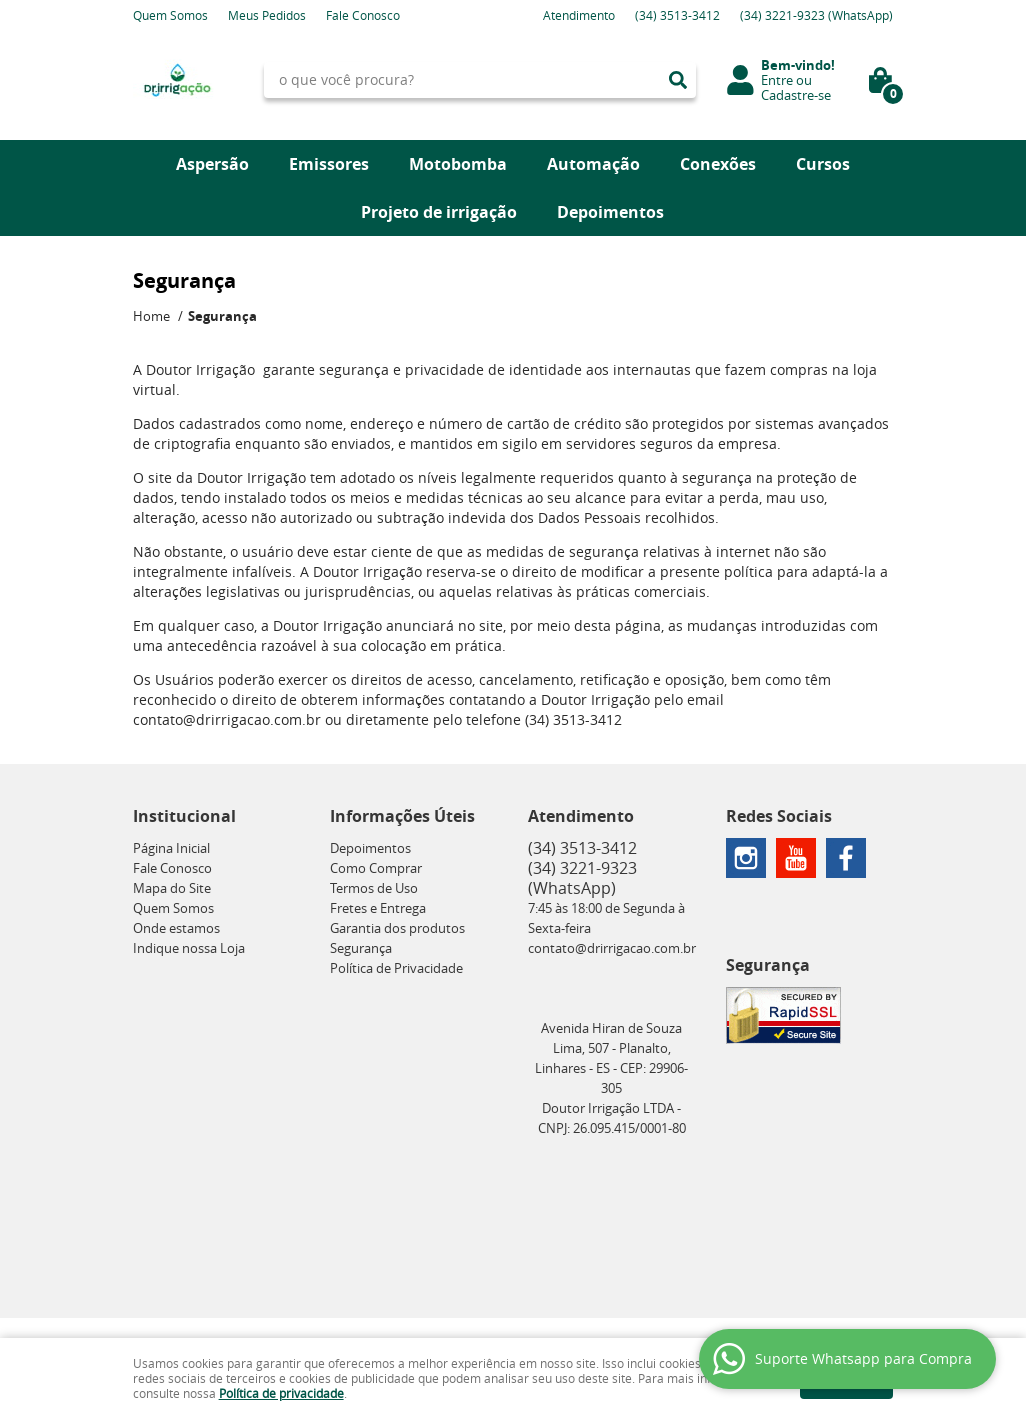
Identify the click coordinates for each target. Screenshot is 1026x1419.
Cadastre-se (796, 95)
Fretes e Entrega (378, 908)
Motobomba (458, 164)
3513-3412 (677, 15)
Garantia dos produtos (397, 928)
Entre (777, 80)
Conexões (718, 164)
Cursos (823, 164)
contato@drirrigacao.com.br (612, 948)
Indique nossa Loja (189, 948)
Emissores (329, 164)
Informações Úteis (402, 816)
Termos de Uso (374, 888)
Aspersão (212, 164)
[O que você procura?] (678, 80)
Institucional (184, 816)
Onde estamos (176, 928)
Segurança (361, 948)
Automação (593, 164)
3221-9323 (816, 15)
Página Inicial (171, 848)
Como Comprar (376, 868)
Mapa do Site (172, 888)
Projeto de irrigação (439, 212)
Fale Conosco (363, 15)
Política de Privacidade (396, 968)
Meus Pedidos (267, 15)
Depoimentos (610, 212)
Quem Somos (170, 15)
